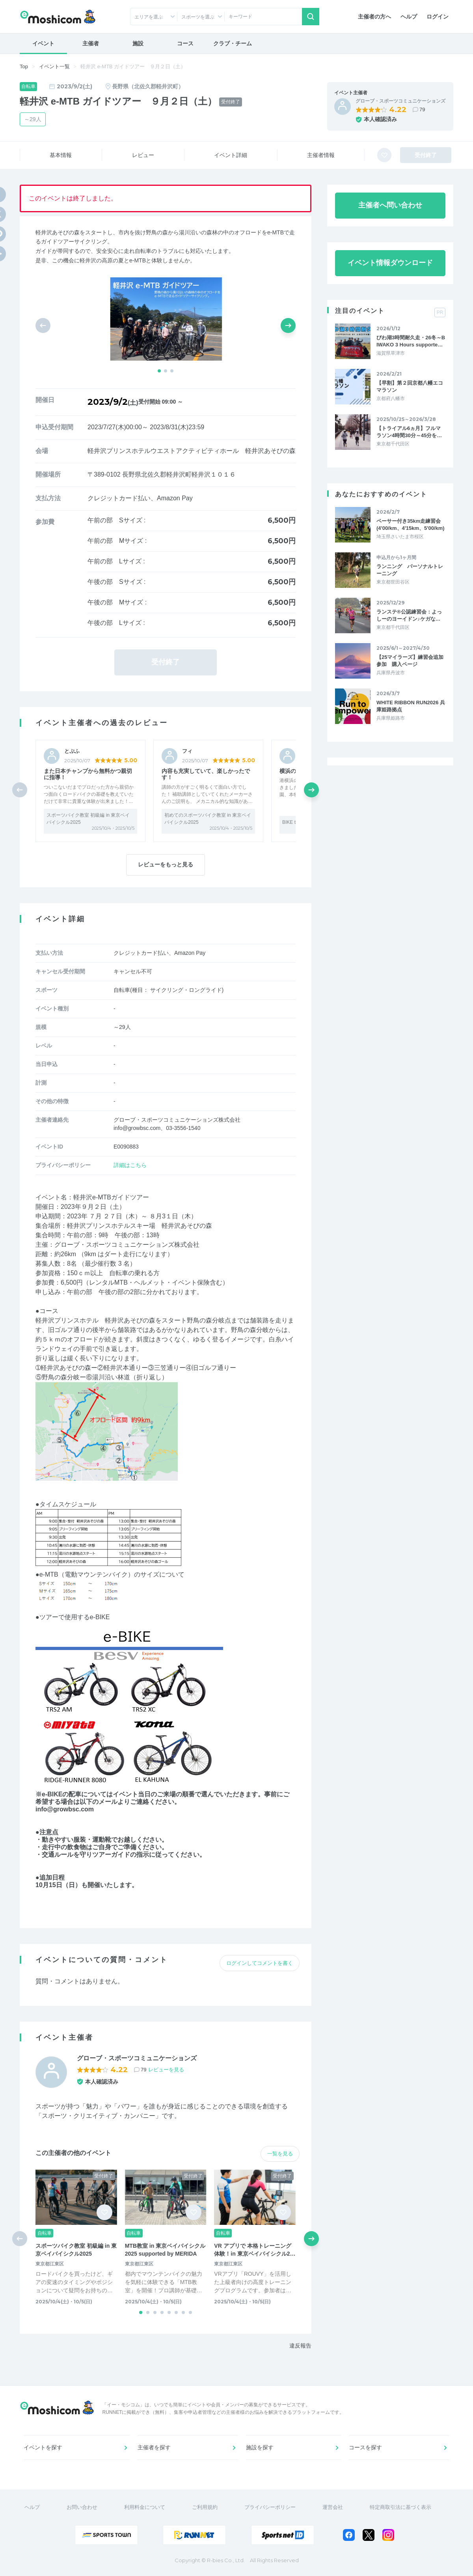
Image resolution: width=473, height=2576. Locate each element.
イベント (43, 43)
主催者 (90, 43)
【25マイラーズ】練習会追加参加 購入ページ (409, 660)
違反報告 (300, 2345)
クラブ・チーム (232, 43)
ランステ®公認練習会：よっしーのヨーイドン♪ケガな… (409, 615)
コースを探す (365, 2447)
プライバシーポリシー (270, 2507)
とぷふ (72, 751)
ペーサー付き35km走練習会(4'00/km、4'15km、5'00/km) (410, 524)
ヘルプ (408, 16)
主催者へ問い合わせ (390, 205)
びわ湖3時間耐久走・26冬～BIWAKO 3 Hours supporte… (410, 341)
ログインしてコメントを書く (259, 1963)
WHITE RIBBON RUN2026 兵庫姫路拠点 (410, 706)
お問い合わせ (82, 2507)
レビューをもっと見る (165, 864)
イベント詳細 (230, 155)
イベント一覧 (54, 66)
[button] (159, 370)
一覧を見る (280, 2154)
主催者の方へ (374, 16)
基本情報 (61, 155)
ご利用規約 (205, 2507)
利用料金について (144, 2507)
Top (24, 66)
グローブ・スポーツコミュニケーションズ (400, 101)
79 (422, 109)
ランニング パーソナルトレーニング (409, 569)
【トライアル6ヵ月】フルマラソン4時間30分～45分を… (409, 431)
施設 (137, 43)
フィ (187, 751)
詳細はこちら (130, 1165)
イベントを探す (43, 2447)
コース (185, 43)
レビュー (143, 155)
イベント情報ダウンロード (390, 263)
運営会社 (332, 2507)
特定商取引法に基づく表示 (400, 2507)
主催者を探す (154, 2447)
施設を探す (260, 2447)
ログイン (437, 16)
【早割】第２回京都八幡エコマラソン (409, 386)
